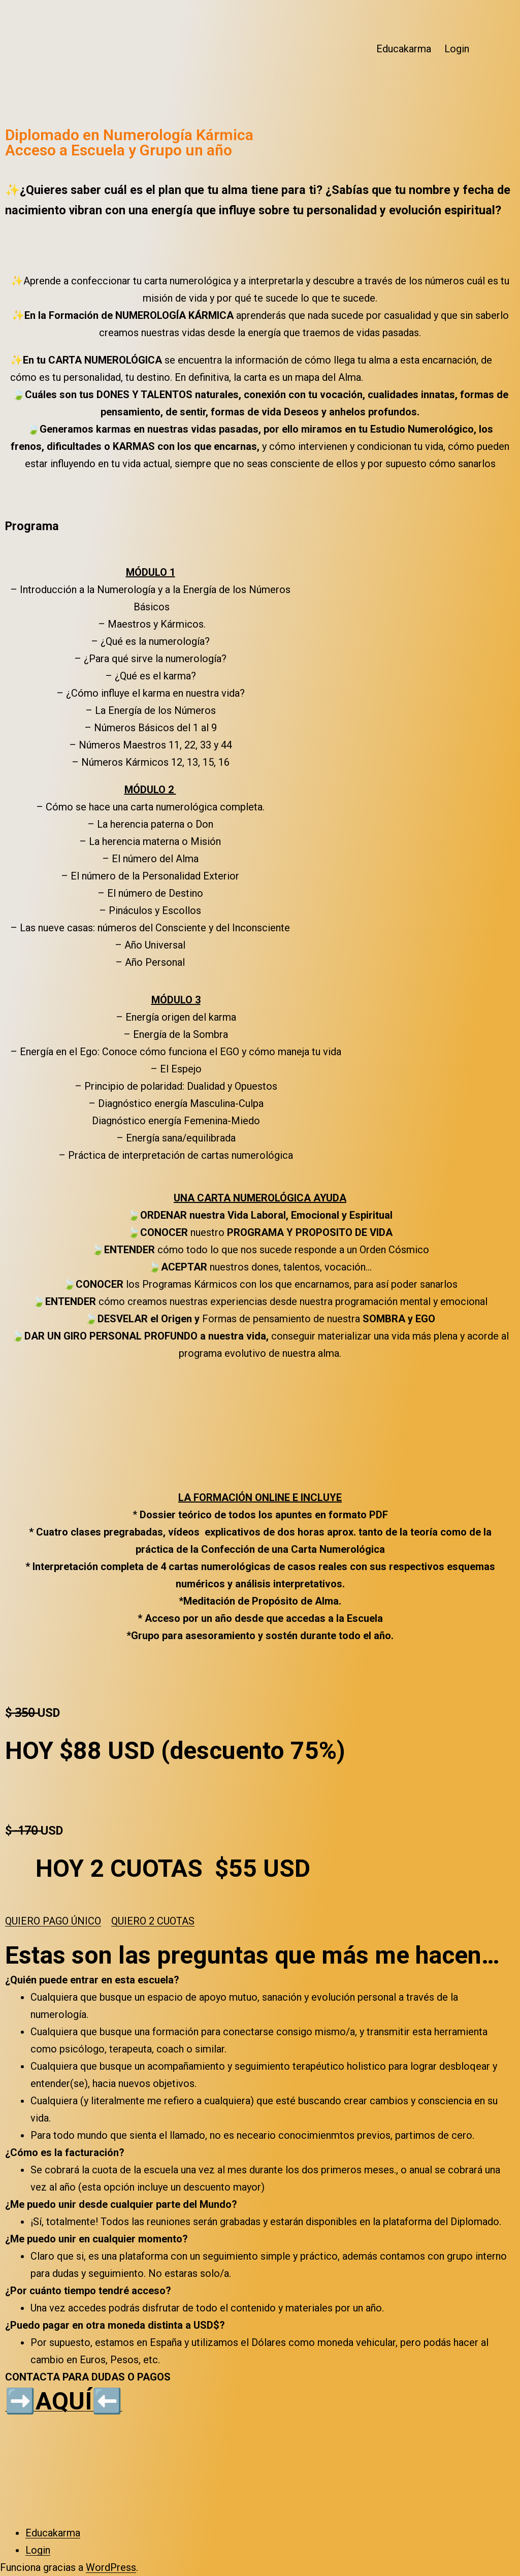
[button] (53, 1921)
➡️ (20, 2401)
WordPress (111, 2567)
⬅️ (107, 2401)
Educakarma (403, 49)
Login (456, 49)
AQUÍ (64, 2401)
